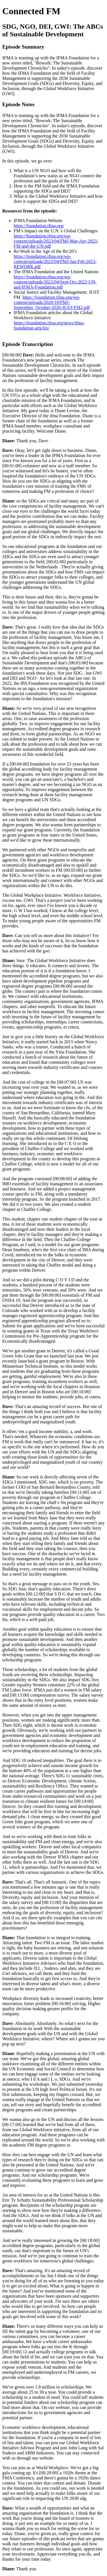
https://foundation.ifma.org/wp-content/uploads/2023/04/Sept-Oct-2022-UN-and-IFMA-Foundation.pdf (55, 281)
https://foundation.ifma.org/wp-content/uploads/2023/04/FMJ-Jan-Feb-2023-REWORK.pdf (55, 261)
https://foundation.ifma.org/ (39, 225)
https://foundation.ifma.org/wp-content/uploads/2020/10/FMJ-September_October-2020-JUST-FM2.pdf (52, 302)
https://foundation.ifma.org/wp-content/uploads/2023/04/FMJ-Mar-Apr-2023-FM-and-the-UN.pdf (56, 241)
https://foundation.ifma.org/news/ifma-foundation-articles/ (49, 325)
